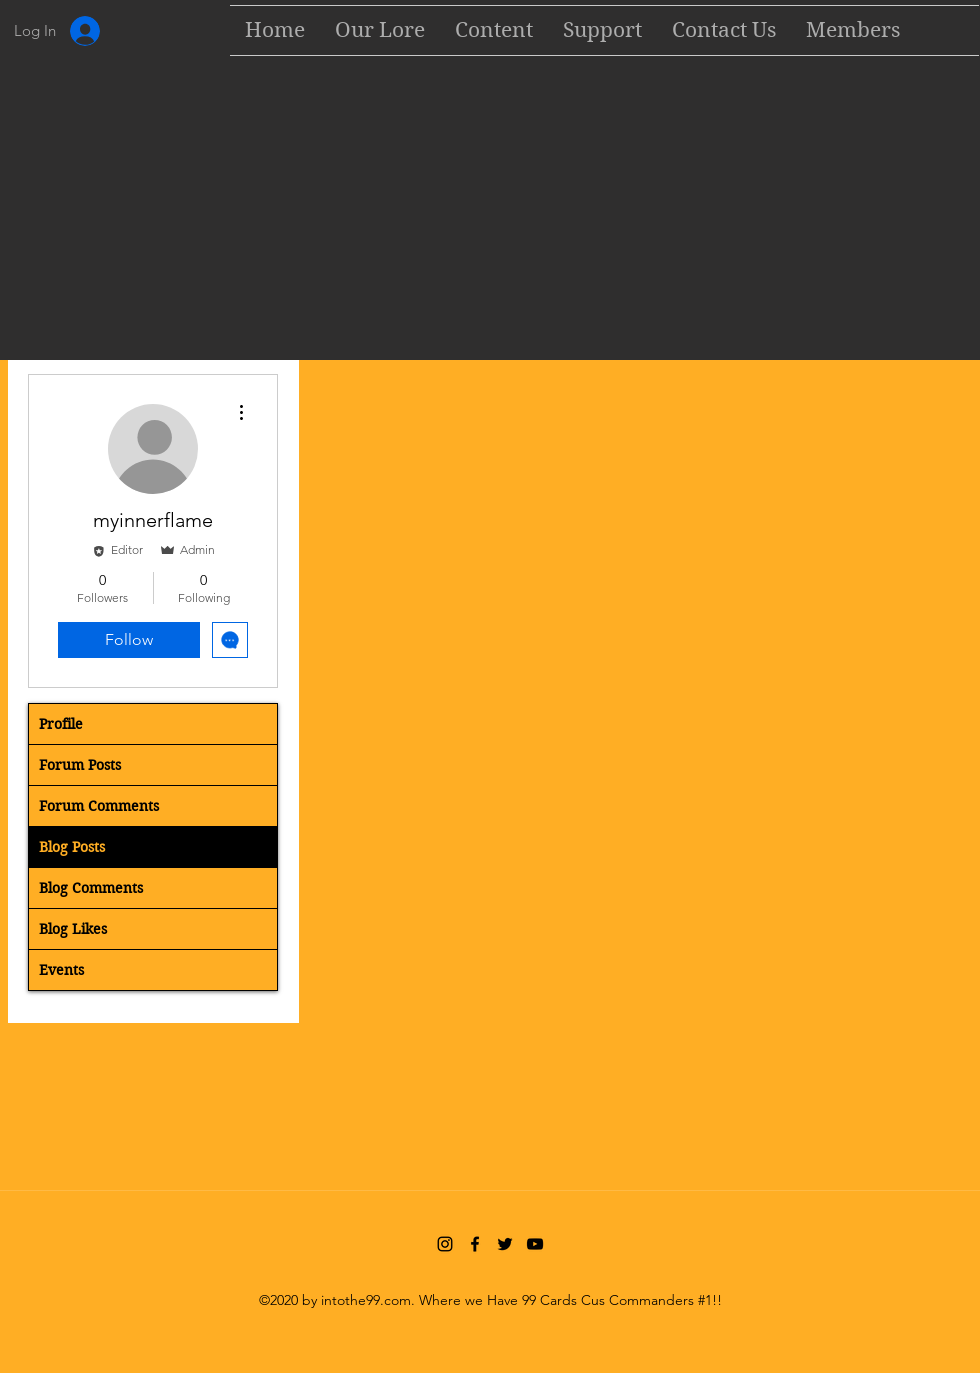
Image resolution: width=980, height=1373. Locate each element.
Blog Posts (72, 847)
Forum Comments (99, 806)
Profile (61, 724)
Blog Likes (73, 929)
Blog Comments (91, 888)
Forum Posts (80, 765)
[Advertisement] (490, 212)
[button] (494, 30)
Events (61, 970)
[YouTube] (535, 1244)
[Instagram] (445, 1244)
